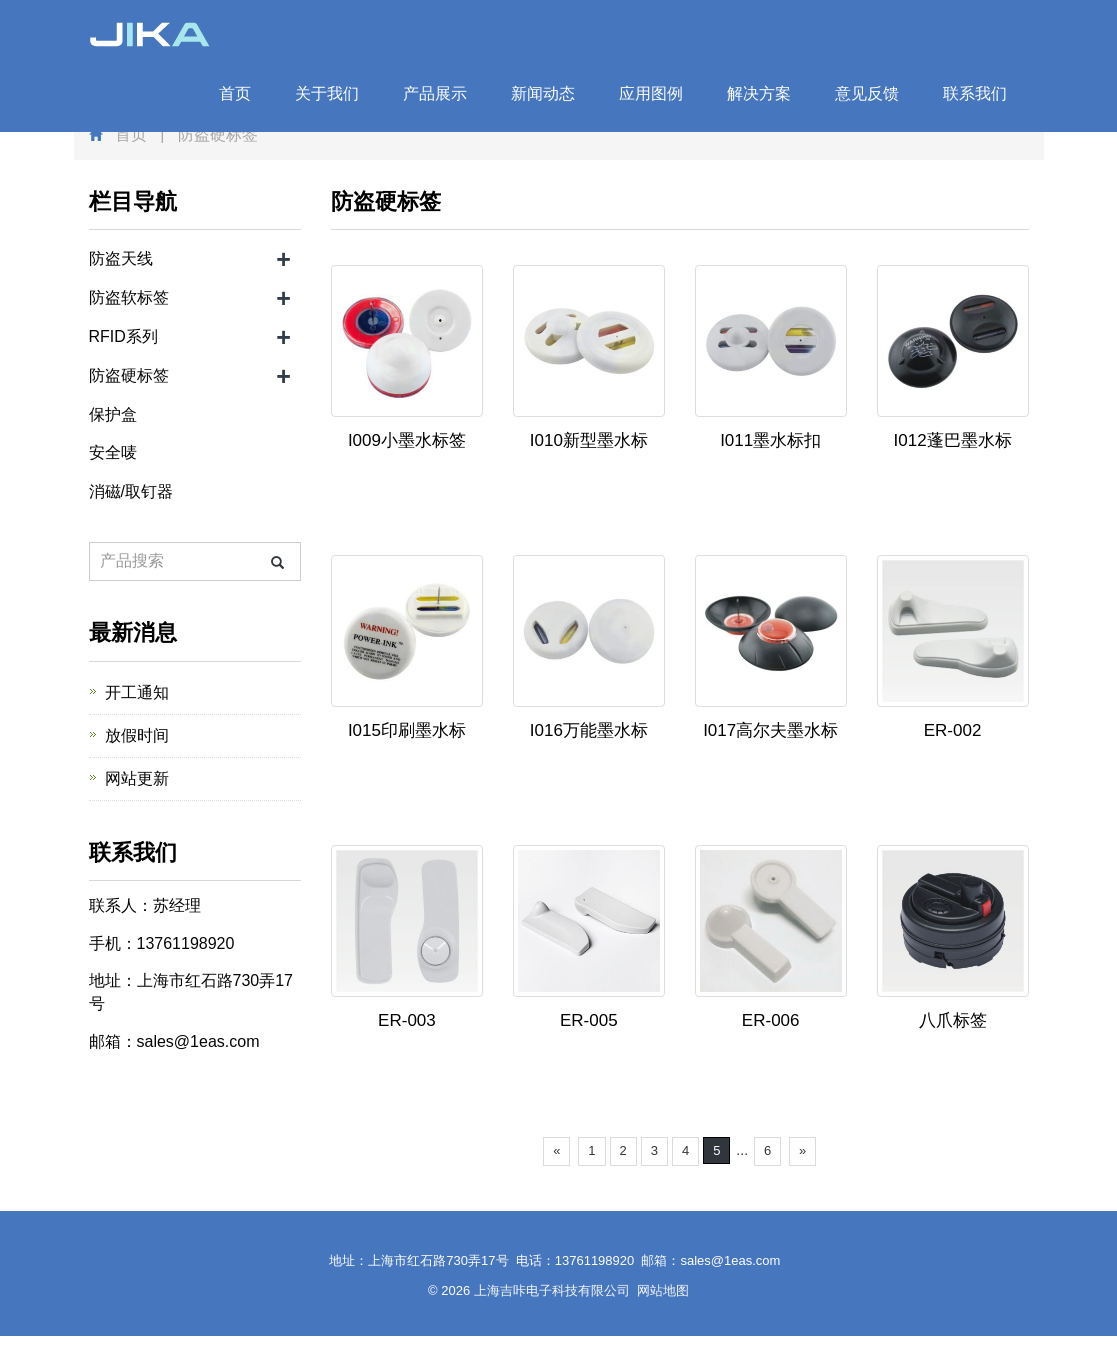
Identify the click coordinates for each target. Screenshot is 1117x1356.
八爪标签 (953, 1020)
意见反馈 (867, 93)
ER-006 (771, 1020)
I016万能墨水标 (589, 730)
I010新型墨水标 (589, 440)
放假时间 (137, 735)
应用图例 (651, 93)
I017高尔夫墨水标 (770, 730)
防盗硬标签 (129, 375)
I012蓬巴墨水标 (953, 440)
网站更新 (137, 778)
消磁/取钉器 (131, 491)
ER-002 (953, 730)
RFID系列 (123, 336)
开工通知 (137, 692)
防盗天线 (121, 258)
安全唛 (113, 452)
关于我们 (327, 93)
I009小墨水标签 (407, 440)
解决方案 (759, 93)
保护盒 (113, 414)
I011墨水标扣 (770, 440)
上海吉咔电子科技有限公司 (552, 1290)
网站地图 (663, 1290)
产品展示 (435, 93)
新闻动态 (543, 93)
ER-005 (589, 1020)
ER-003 (407, 1020)
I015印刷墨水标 (407, 730)
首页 (235, 93)
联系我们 (975, 93)
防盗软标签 (129, 297)
